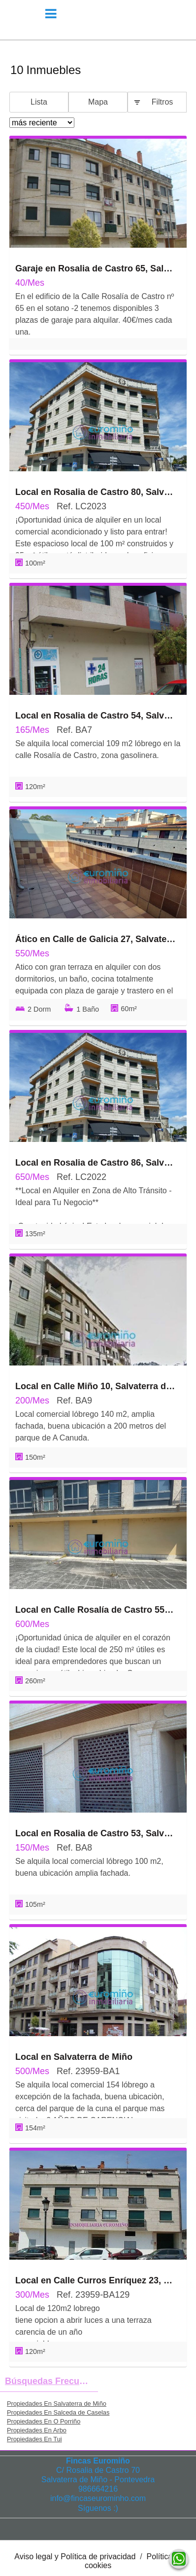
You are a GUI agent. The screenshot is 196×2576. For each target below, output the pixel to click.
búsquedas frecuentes (51, 2381)
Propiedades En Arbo (36, 2430)
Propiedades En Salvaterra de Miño (56, 2403)
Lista (39, 102)
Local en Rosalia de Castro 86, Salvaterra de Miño (95, 1163)
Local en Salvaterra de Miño (73, 2057)
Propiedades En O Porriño (43, 2421)
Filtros (162, 102)
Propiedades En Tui (34, 2439)
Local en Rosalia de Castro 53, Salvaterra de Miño (95, 1833)
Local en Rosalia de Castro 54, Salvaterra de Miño (95, 715)
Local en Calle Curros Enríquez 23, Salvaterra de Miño (95, 2280)
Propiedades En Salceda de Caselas (58, 2412)
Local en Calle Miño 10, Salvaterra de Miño (95, 1386)
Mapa (98, 102)
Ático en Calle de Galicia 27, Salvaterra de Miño (95, 939)
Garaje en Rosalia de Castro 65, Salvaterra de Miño (95, 268)
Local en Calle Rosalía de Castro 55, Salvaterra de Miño (95, 1610)
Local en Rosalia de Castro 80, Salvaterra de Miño (95, 492)
